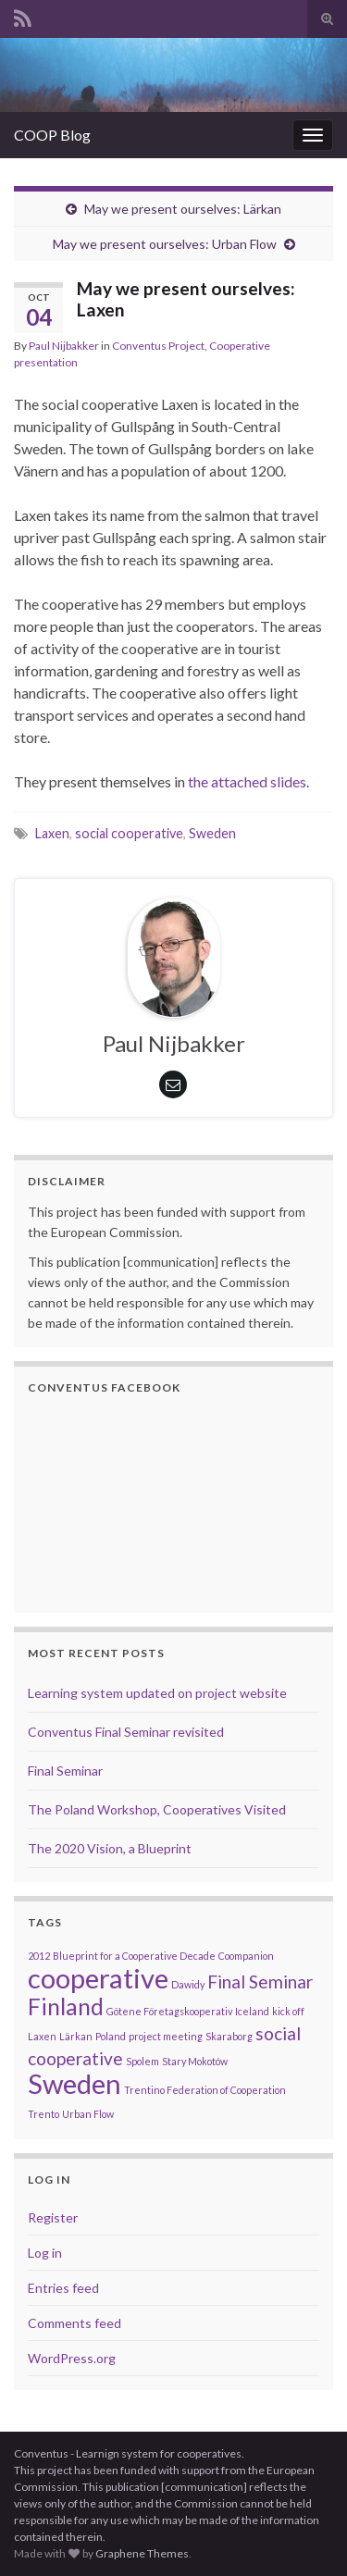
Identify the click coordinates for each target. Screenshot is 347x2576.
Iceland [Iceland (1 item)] (252, 2011)
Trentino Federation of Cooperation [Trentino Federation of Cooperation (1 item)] (205, 2090)
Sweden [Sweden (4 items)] (74, 2083)
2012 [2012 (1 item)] (39, 1956)
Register (53, 2217)
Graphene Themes (142, 2553)
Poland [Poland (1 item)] (110, 2036)
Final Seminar (65, 1770)
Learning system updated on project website (157, 1693)
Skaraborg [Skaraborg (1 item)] (229, 2036)
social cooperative (129, 833)
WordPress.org (72, 2358)
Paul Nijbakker (64, 346)
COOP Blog (52, 134)
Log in (45, 2252)
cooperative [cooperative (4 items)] (98, 1978)
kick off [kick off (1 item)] (288, 2011)
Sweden (212, 833)
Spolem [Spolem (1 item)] (142, 2061)
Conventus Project (158, 346)
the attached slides (247, 781)
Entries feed (63, 2288)
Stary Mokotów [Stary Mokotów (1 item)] (195, 2061)
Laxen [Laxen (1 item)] (42, 2036)
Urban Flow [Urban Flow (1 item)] (88, 2114)
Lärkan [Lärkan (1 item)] (76, 2036)
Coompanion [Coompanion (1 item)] (246, 1956)
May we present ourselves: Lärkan (182, 209)
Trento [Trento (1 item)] (43, 2114)
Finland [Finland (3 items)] (66, 2006)
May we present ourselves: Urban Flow (165, 244)
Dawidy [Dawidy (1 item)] (187, 1984)
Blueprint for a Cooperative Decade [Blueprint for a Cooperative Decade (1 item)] (134, 1956)
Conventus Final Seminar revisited (126, 1732)
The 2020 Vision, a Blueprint (110, 1848)
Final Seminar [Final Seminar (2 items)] (260, 1981)
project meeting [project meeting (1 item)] (166, 2036)
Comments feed (74, 2323)
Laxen (52, 833)
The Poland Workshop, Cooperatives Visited (157, 1809)
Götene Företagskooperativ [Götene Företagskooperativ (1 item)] (169, 2011)
